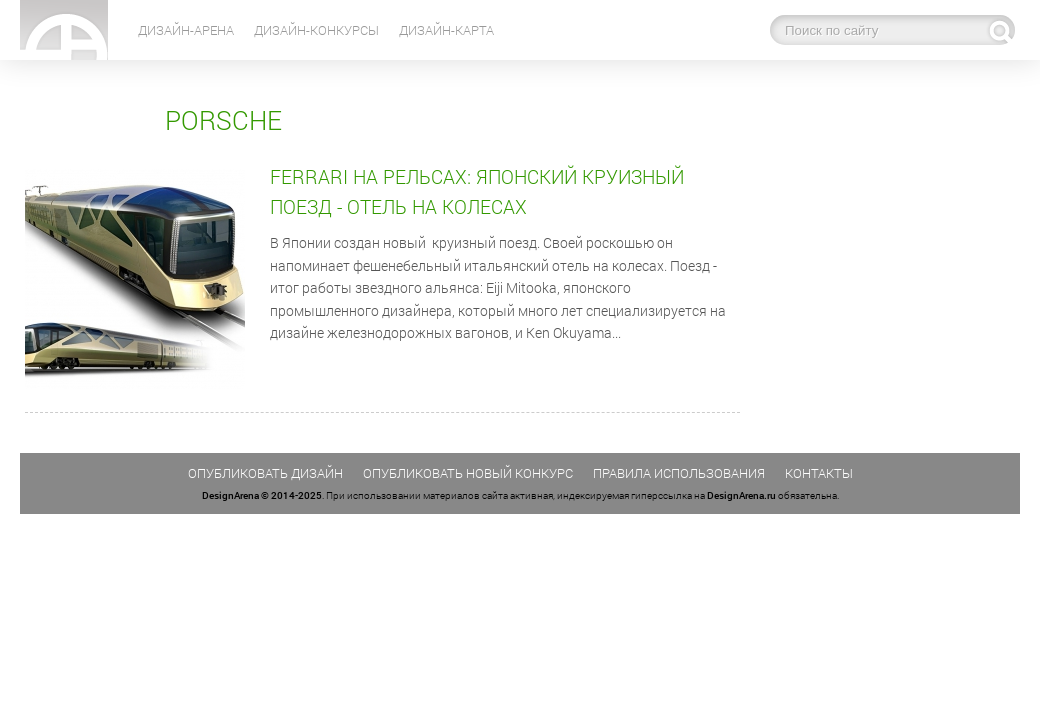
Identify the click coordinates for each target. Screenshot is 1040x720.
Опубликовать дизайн (265, 473)
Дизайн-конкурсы (316, 30)
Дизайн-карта (446, 30)
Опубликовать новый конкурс (468, 473)
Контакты (819, 473)
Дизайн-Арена (186, 30)
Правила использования (679, 473)
